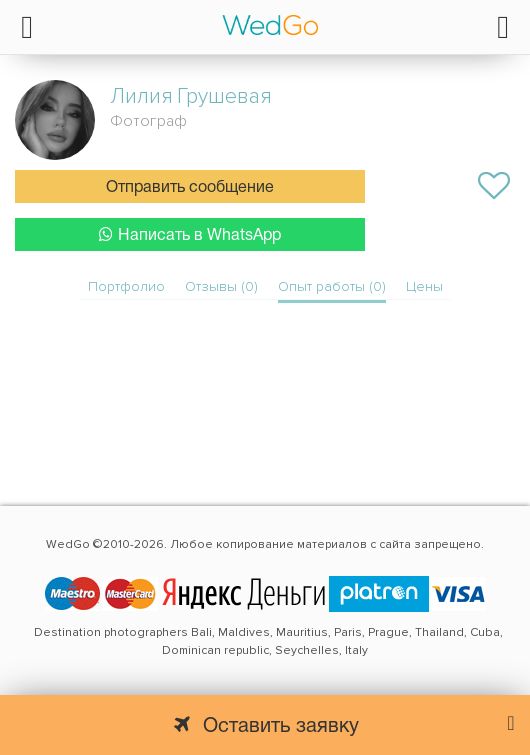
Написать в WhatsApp (190, 234)
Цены (424, 286)
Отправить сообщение (190, 188)
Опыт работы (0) (332, 286)
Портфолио (126, 286)
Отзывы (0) (221, 286)
